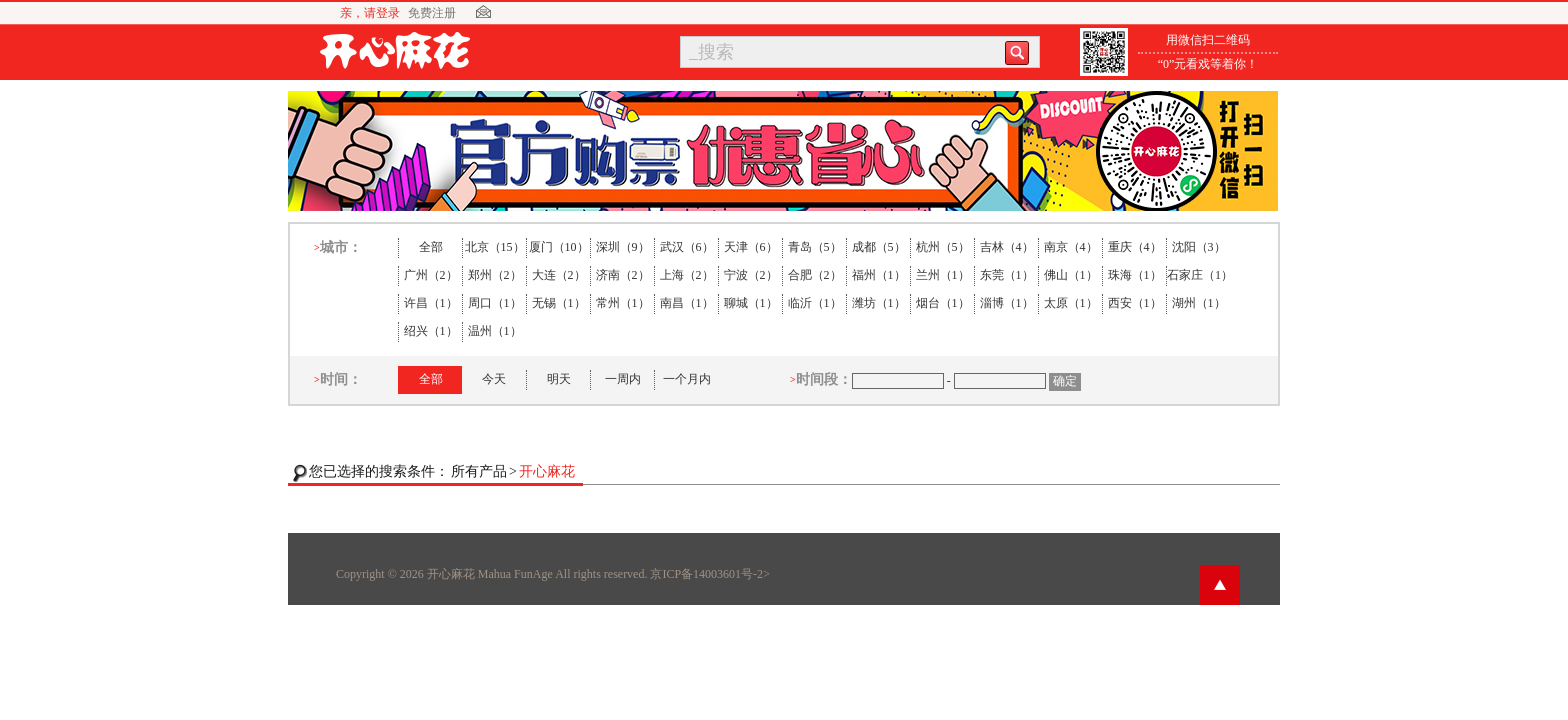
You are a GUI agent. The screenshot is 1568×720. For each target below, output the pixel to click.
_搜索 (711, 52)
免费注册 (432, 13)
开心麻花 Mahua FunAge (490, 574)
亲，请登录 (370, 13)
